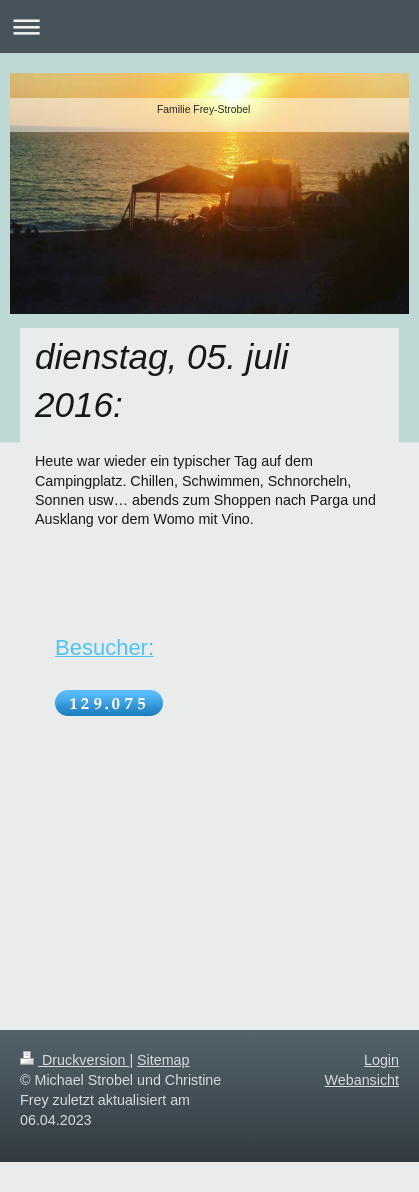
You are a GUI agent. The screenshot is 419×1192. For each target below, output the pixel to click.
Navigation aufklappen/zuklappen (209, 26)
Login (381, 1060)
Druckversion (74, 1060)
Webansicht (362, 1080)
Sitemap (163, 1060)
